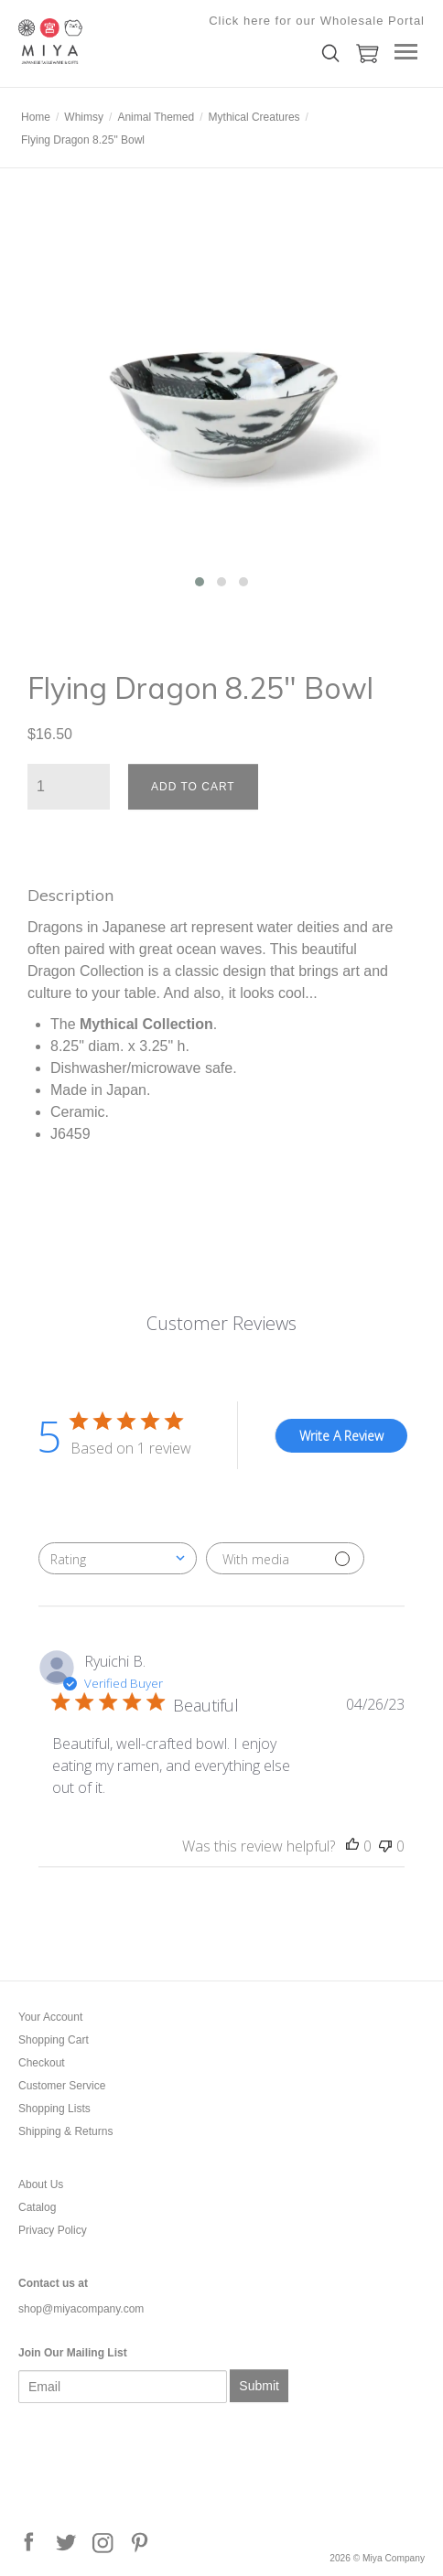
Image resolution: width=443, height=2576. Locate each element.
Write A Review (341, 1435)
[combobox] (117, 1558)
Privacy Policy (52, 2230)
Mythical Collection (146, 1024)
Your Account (50, 2017)
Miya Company (109, 41)
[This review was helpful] (352, 1846)
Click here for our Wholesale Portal (317, 20)
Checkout (41, 2062)
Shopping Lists (54, 2108)
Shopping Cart (53, 2040)
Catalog (37, 2207)
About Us (40, 2184)
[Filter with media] (285, 1558)
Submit (259, 2385)
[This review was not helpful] (385, 1846)
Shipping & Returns (65, 2131)
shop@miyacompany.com (81, 2308)
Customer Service (61, 2085)
